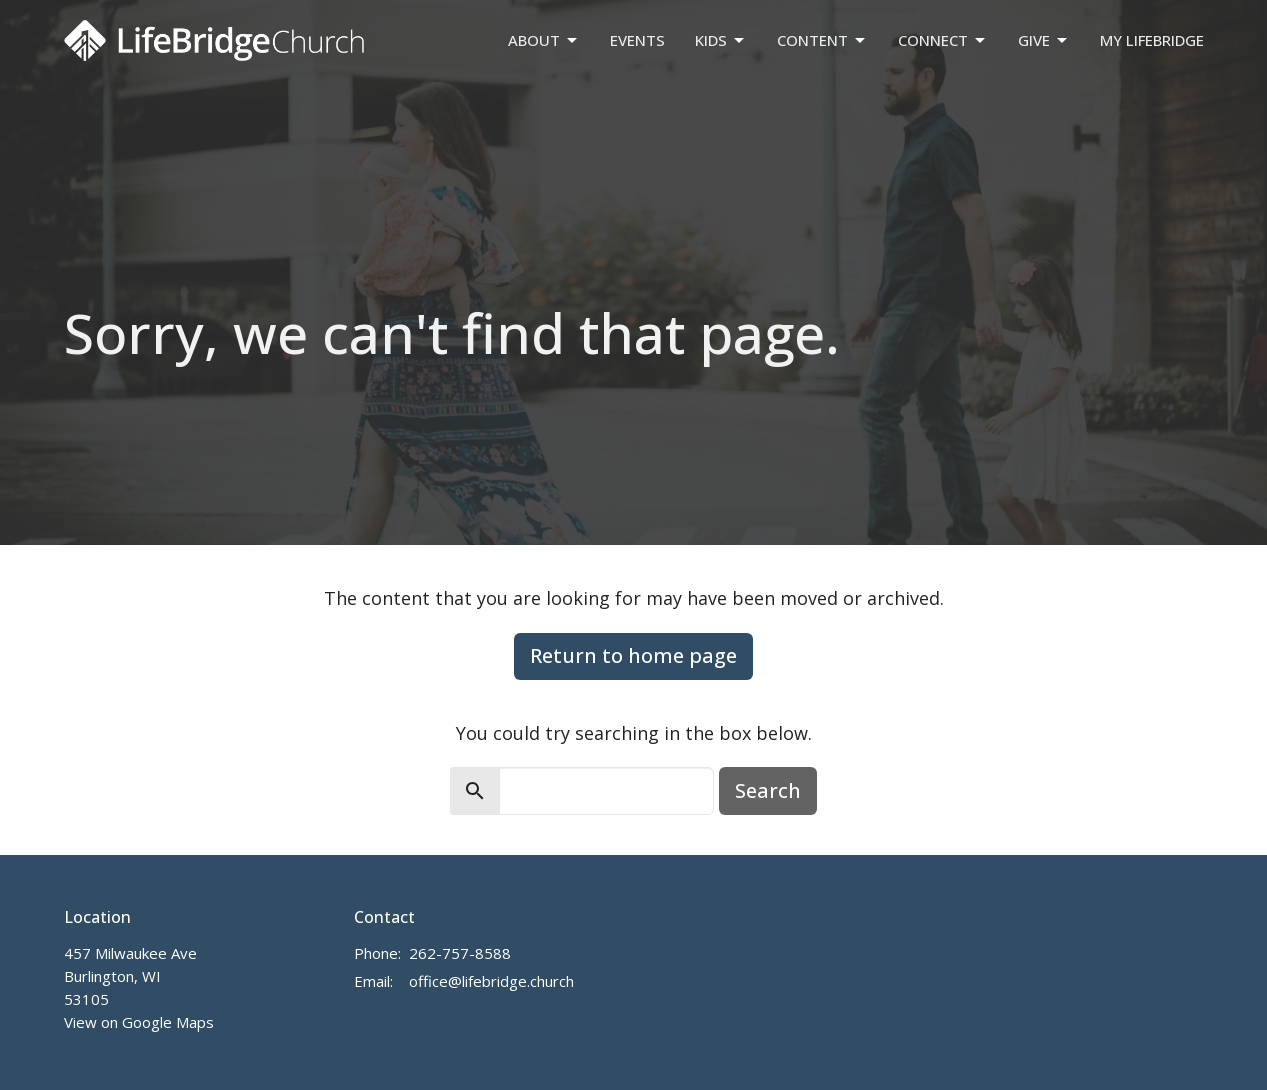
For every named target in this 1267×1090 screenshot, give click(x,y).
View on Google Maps (139, 1022)
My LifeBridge (1152, 40)
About (544, 40)
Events (637, 40)
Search (768, 790)
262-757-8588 (460, 953)
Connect (943, 40)
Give (1044, 40)
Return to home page (633, 655)
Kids (721, 40)
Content (822, 40)
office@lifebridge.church (491, 981)
